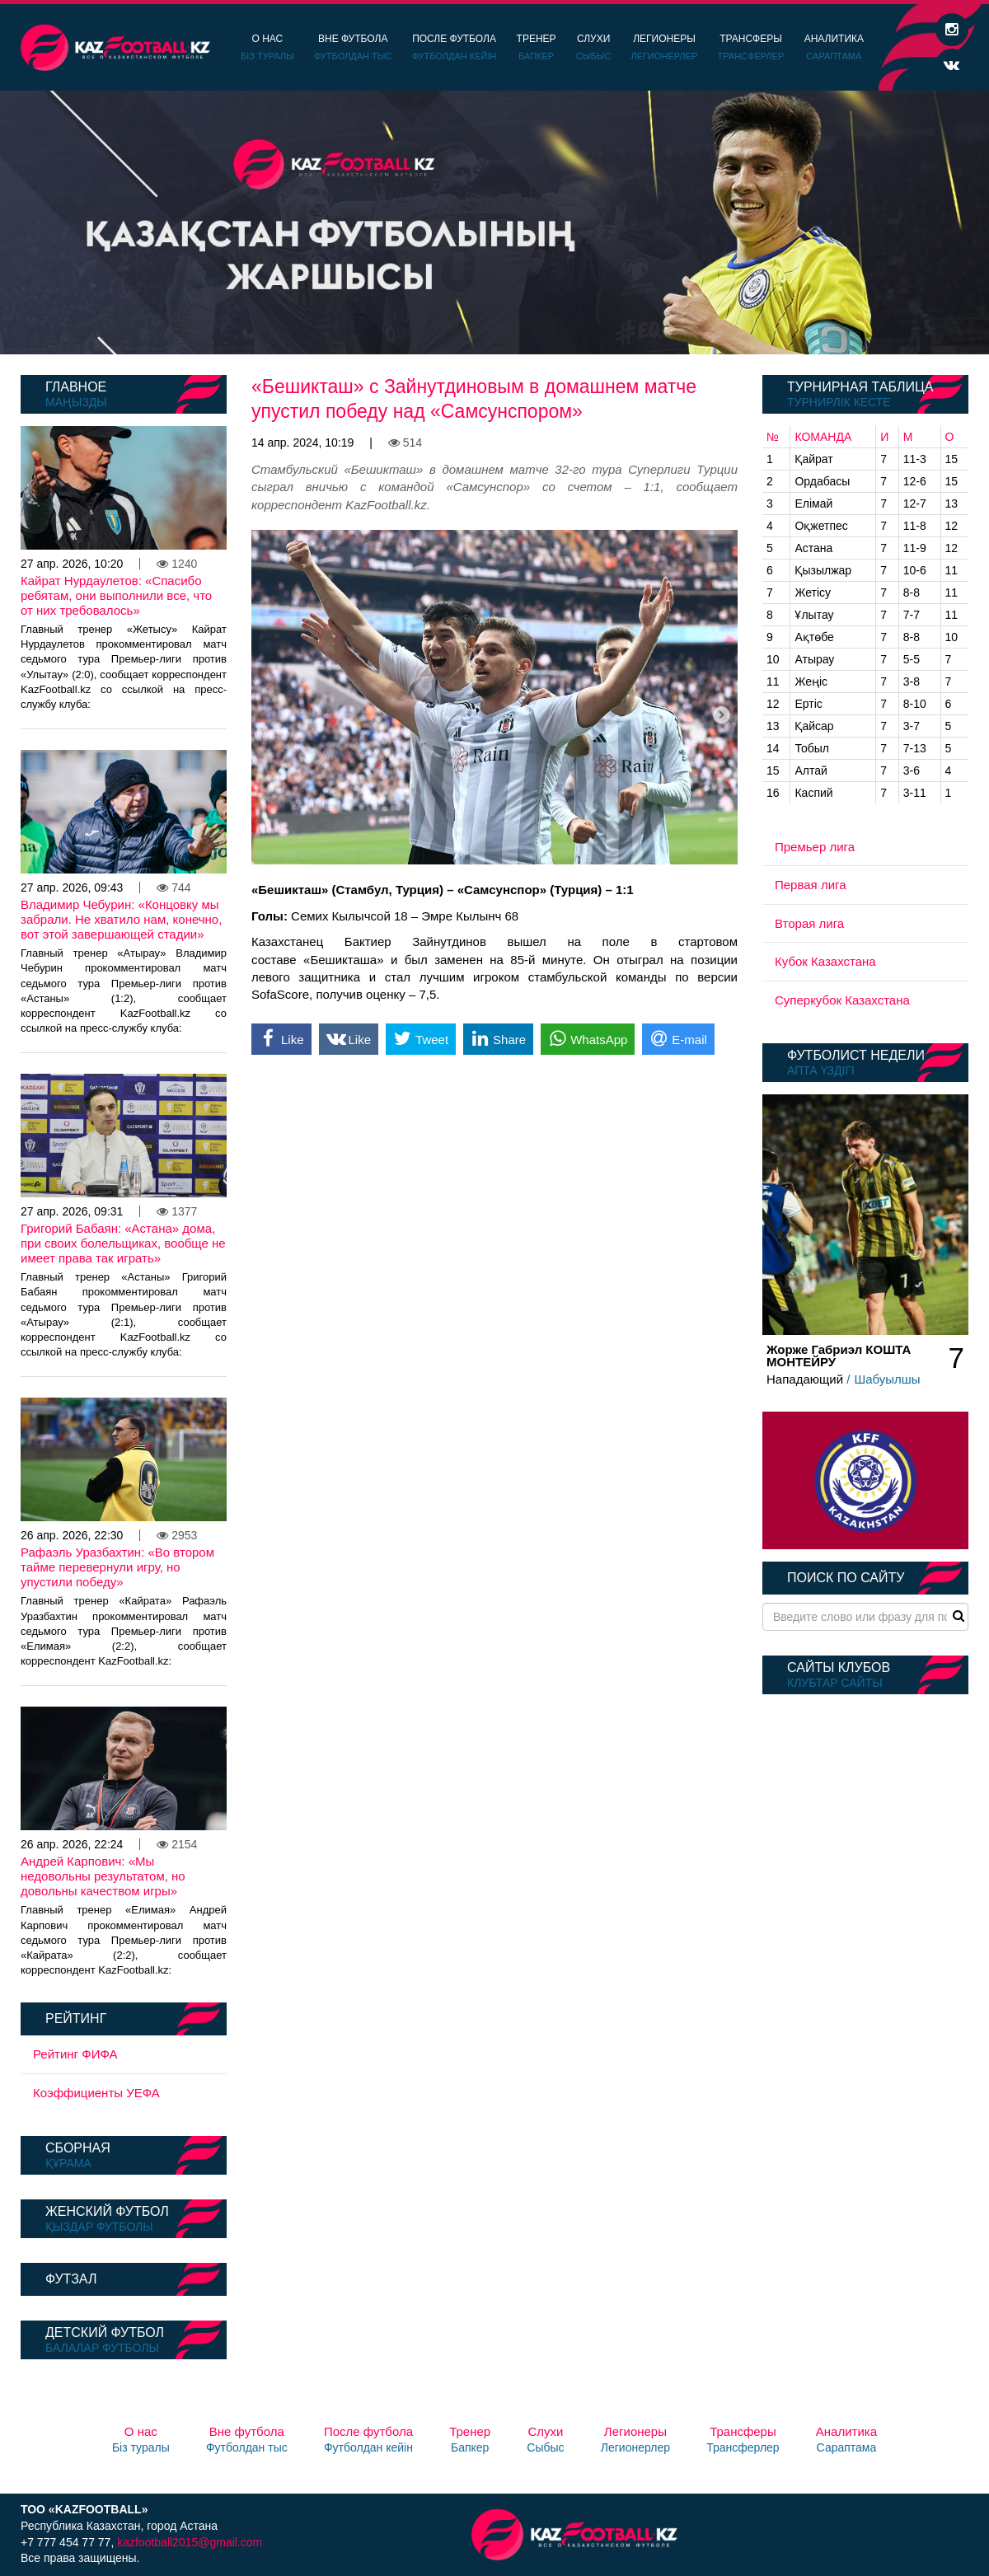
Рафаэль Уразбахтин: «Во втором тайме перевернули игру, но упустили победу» (117, 1567)
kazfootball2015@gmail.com (189, 2542)
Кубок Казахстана (825, 961)
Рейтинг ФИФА (75, 2054)
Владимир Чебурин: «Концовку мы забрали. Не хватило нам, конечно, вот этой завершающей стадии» (121, 919)
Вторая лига (809, 923)
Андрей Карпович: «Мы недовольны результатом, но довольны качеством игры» (103, 1876)
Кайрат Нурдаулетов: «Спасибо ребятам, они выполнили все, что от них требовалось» (116, 595)
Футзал (70, 2279)
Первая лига (810, 885)
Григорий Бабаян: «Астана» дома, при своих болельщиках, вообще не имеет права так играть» (123, 1243)
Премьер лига (815, 847)
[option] (494, 222)
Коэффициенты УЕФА (96, 2093)
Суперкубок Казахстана (842, 1000)
